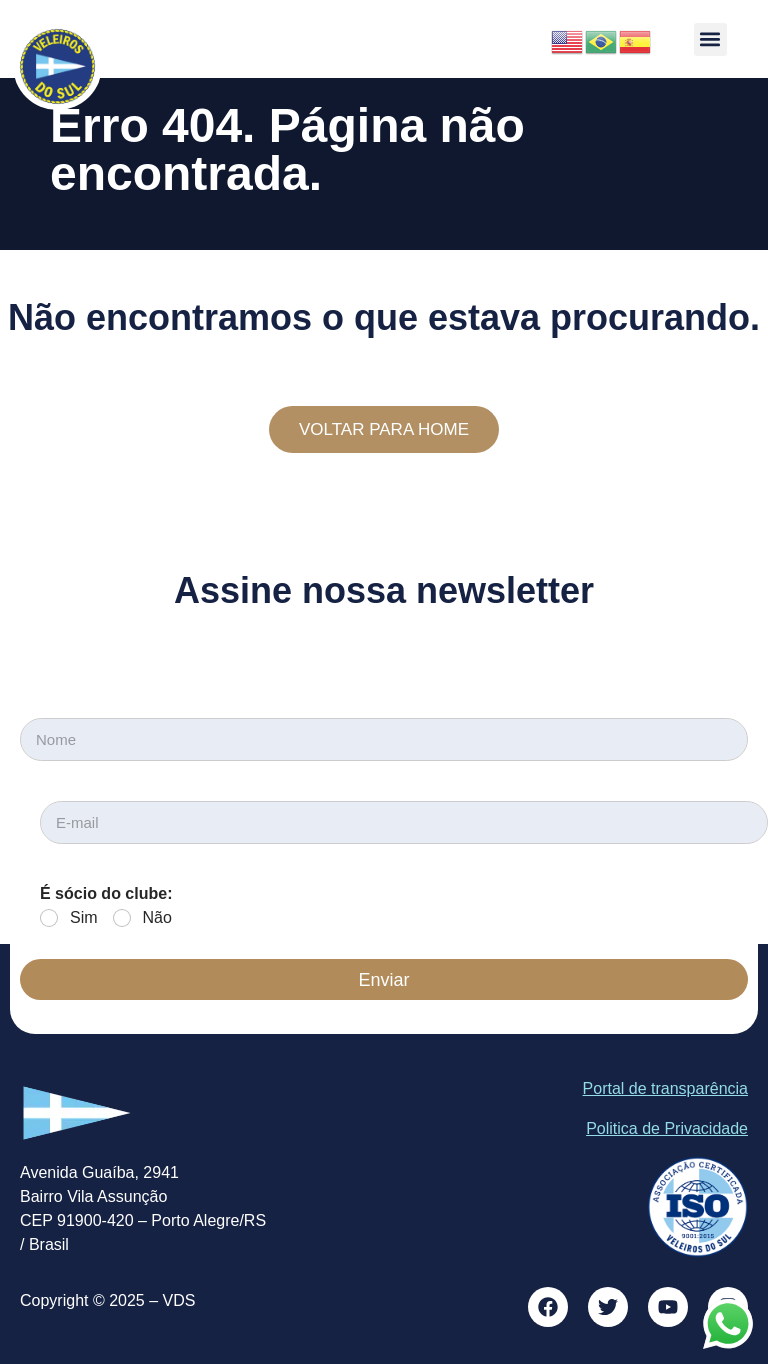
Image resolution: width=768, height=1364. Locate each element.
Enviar (383, 980)
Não (157, 917)
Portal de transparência (665, 1088)
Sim (84, 917)
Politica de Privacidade (667, 1128)
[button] (710, 39)
